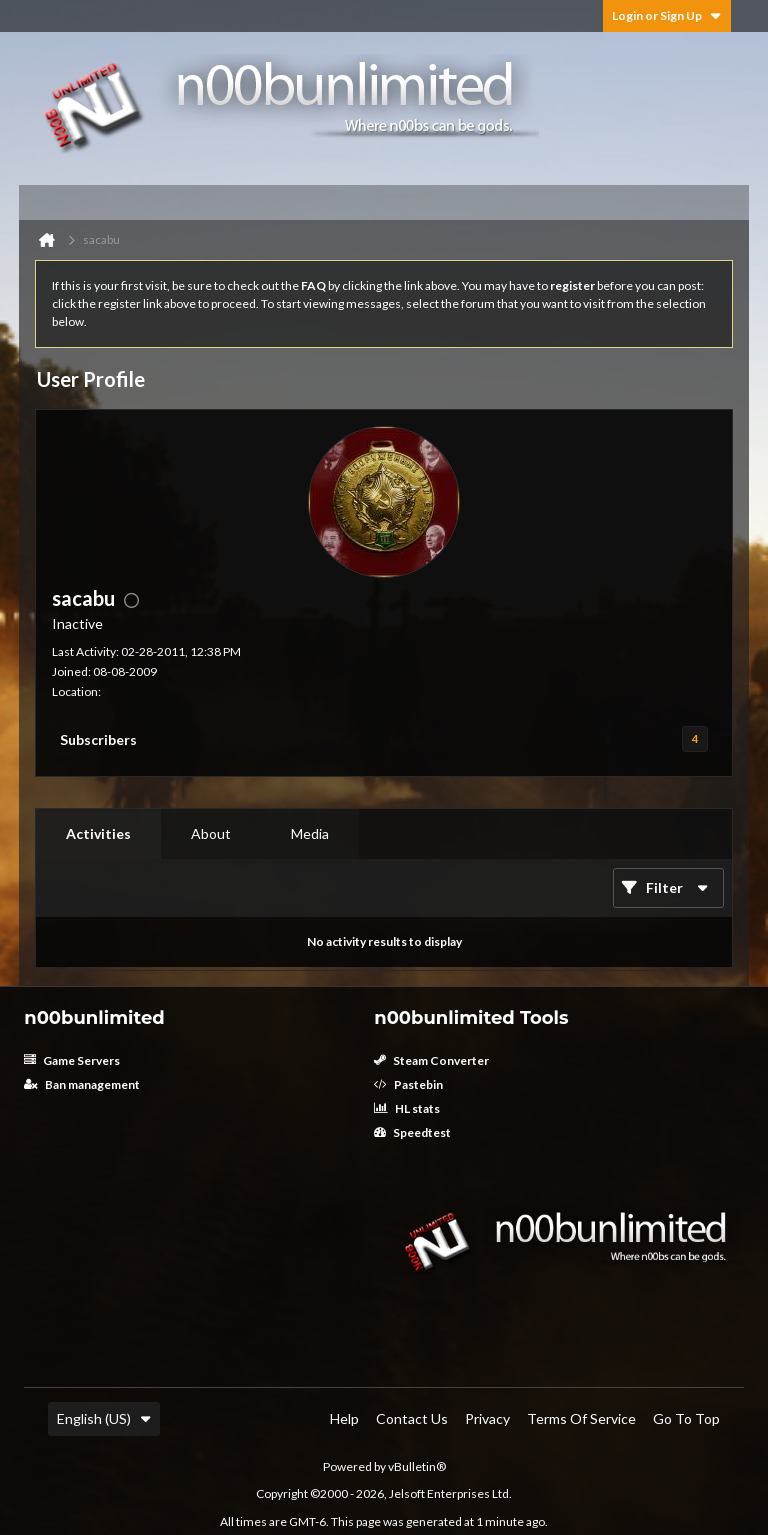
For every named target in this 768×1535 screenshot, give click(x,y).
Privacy (487, 1418)
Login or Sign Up (667, 15)
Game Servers (72, 1060)
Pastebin (408, 1084)
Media (310, 833)
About (211, 833)
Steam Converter (431, 1060)
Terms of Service (581, 1418)
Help (344, 1418)
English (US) (104, 1418)
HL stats (407, 1108)
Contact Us (412, 1418)
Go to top (686, 1418)
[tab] (98, 834)
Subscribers (98, 739)
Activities (98, 833)
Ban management (82, 1084)
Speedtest (412, 1132)
